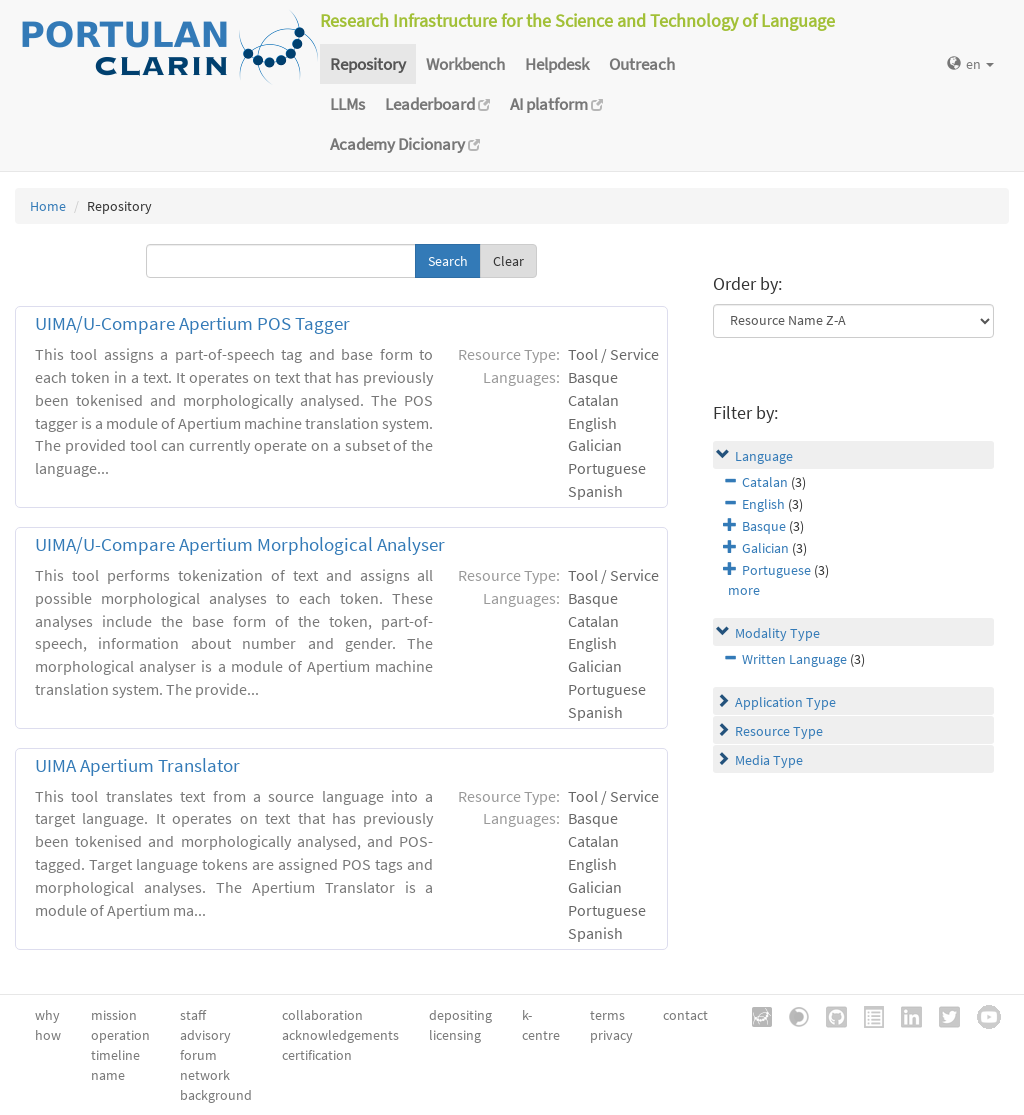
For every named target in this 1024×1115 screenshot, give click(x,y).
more (744, 590)
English (763, 504)
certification (317, 1055)
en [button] (970, 64)
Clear (508, 261)
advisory (205, 1035)
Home (48, 206)
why (47, 1015)
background (216, 1095)
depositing (460, 1015)
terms (607, 1015)
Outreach (642, 64)
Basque (764, 526)
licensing (455, 1035)
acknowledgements (340, 1035)
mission (114, 1015)
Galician (765, 548)
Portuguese (776, 570)
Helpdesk (557, 64)
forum (198, 1055)
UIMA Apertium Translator (137, 765)
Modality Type (777, 633)
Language (764, 456)
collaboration (322, 1015)
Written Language (794, 659)
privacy (611, 1035)
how (48, 1035)
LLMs (347, 104)
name (108, 1075)
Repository (368, 64)
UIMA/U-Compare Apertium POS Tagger (192, 323)
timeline (115, 1055)
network (205, 1075)
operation (120, 1035)
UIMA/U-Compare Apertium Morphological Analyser (240, 544)
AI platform (556, 104)
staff (193, 1015)
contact (685, 1015)
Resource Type (779, 731)
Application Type (785, 702)
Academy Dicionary (405, 144)
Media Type (769, 760)
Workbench (465, 64)
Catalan (765, 482)
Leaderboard (437, 104)
